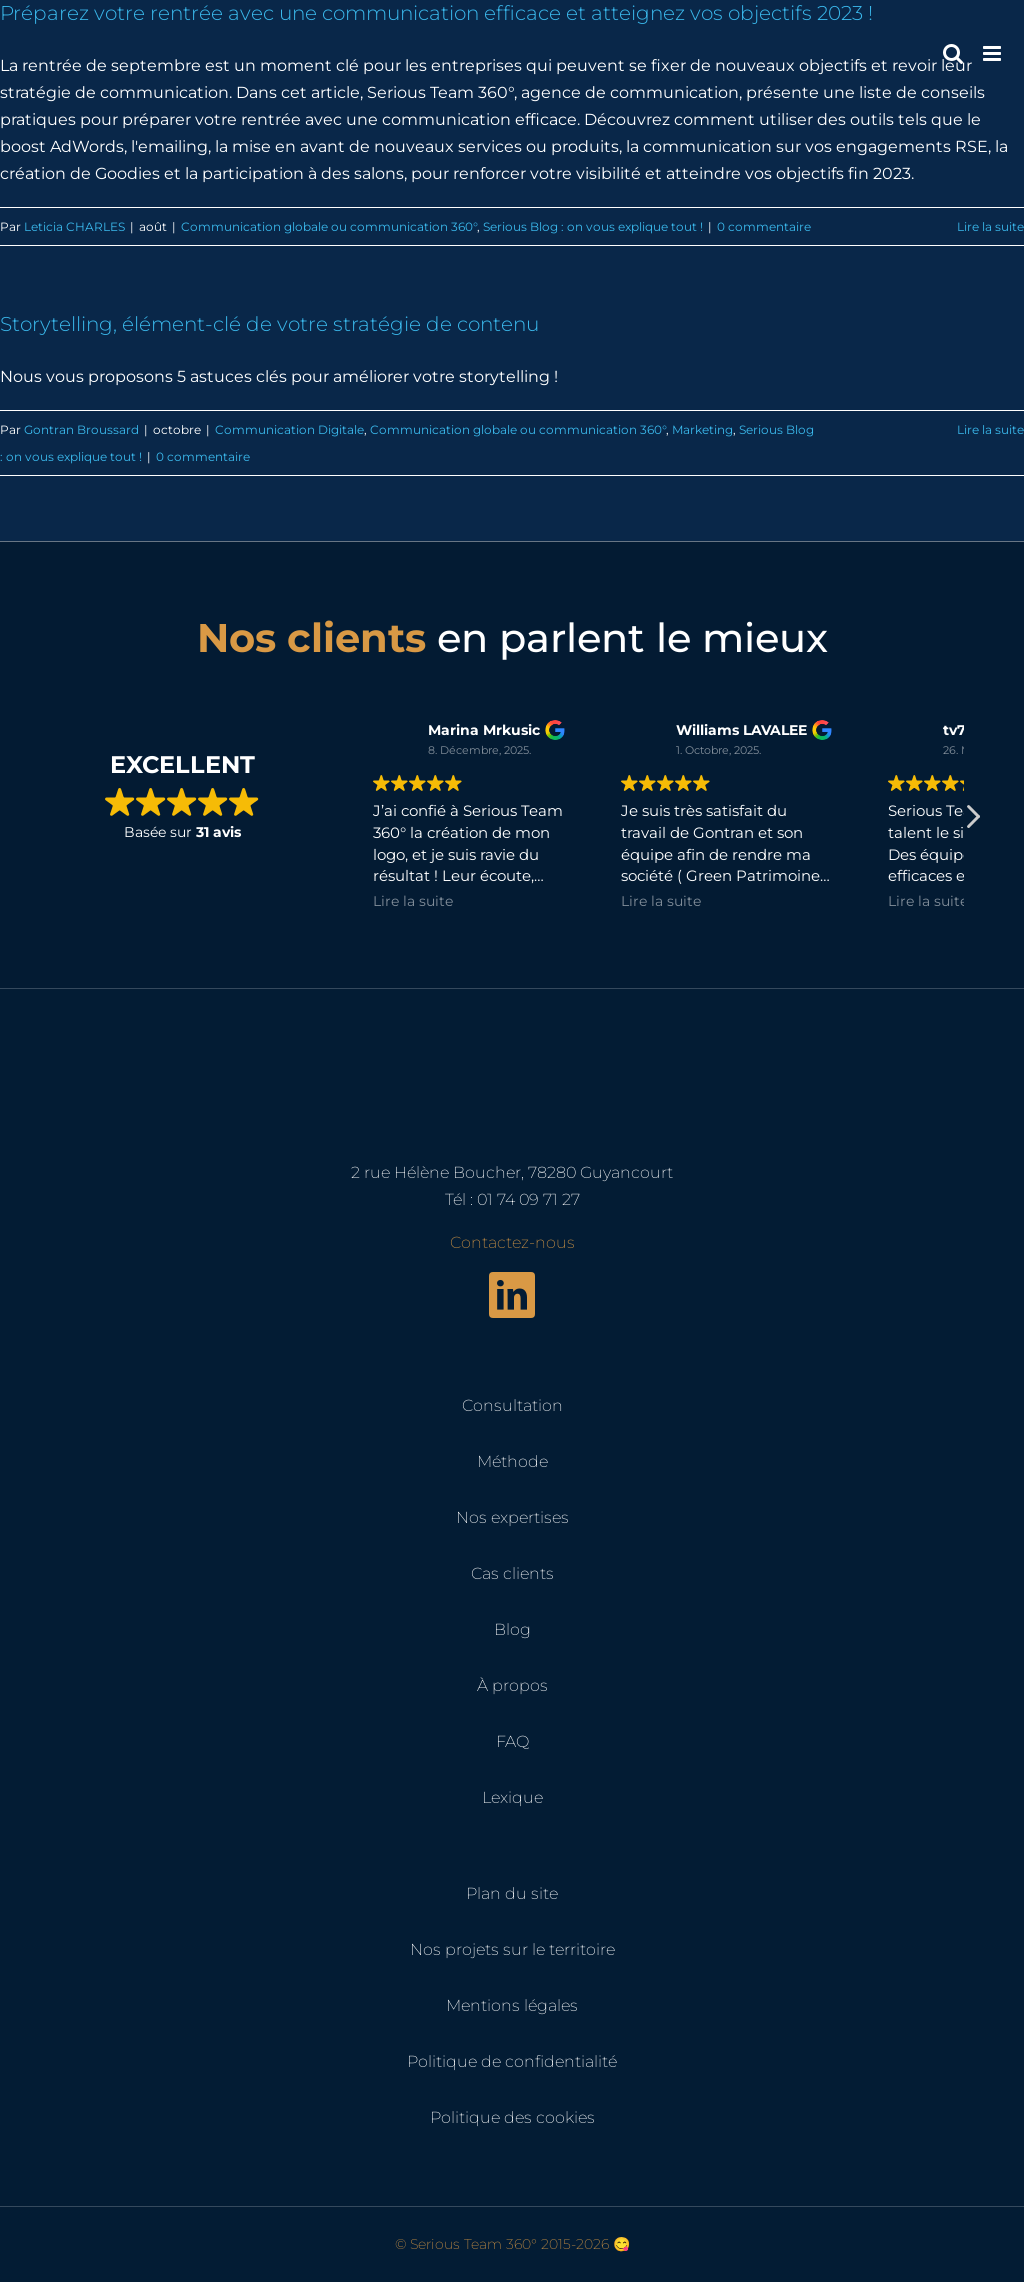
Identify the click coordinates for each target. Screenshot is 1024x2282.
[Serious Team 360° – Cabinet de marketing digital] (512, 1036)
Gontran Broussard (81, 429)
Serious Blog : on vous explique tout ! (593, 226)
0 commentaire (764, 226)
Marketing (702, 429)
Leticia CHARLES (74, 226)
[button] (972, 822)
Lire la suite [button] (413, 901)
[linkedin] (512, 1295)
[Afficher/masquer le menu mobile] (993, 53)
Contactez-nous (512, 1242)
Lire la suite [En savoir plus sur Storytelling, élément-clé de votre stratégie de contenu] (990, 429)
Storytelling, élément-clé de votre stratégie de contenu (269, 324)
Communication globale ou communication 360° (329, 226)
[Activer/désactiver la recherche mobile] (953, 53)
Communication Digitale (289, 429)
